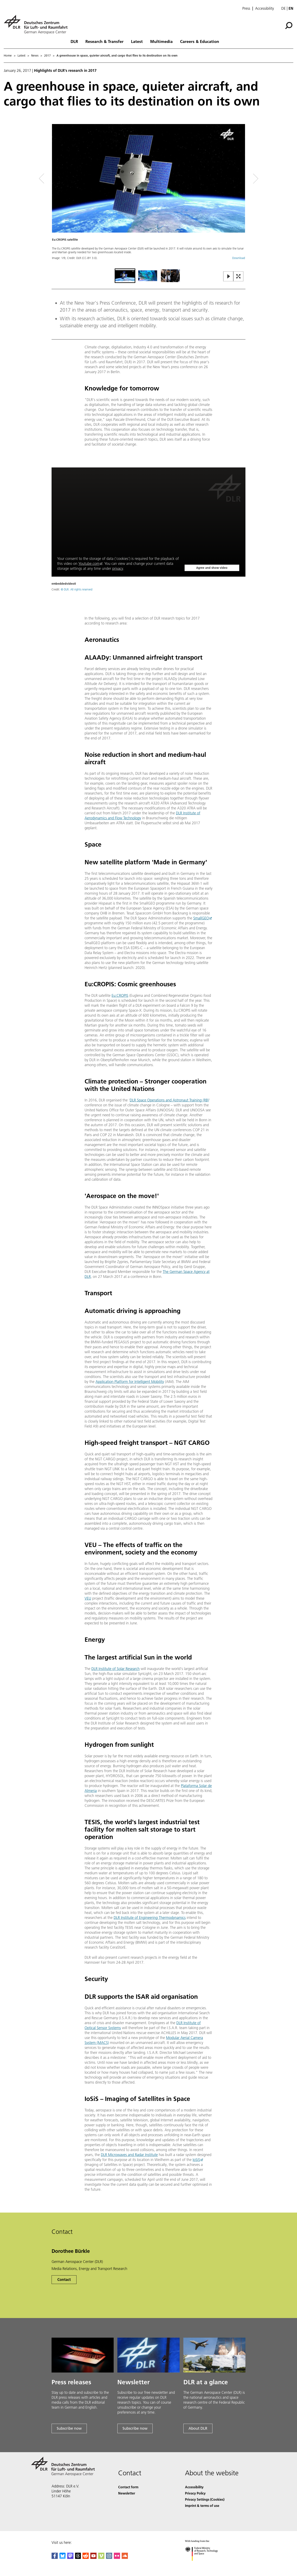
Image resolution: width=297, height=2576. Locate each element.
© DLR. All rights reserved (76, 589)
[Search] (288, 25)
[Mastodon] (70, 2557)
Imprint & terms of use (202, 2505)
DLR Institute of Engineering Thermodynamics (150, 1917)
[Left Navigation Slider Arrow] (58, 179)
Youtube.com (88, 563)
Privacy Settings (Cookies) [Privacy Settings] (204, 2499)
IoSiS (196, 2159)
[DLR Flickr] (117, 2557)
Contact (64, 2279)
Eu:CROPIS (120, 995)
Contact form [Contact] (128, 2487)
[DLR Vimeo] (101, 2557)
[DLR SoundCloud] (125, 2557)
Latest (137, 41)
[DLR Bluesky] (62, 2557)
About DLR (198, 2428)
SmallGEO (201, 918)
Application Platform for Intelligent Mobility (129, 1381)
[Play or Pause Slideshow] (228, 276)
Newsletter (126, 2493)
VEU (88, 1598)
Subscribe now (69, 2428)
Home (8, 55)
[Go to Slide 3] (170, 275)
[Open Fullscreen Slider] (238, 276)
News (34, 55)
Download (238, 258)
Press (246, 8)
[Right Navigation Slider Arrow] (241, 179)
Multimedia (161, 41)
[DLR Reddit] (85, 2557)
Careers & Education (199, 41)
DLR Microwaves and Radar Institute (129, 2154)
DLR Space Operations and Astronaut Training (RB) (169, 1100)
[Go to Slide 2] (147, 275)
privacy (117, 568)
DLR (74, 41)
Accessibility (264, 8)
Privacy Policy (195, 2493)
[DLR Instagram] (109, 2557)
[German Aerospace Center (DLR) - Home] (37, 24)
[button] (148, 195)
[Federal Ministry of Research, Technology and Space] (205, 2564)
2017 (47, 55)
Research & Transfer (104, 41)
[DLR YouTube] (93, 2557)
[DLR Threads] (78, 2557)
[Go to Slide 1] (125, 275)
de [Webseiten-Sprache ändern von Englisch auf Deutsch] (283, 8)
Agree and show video (211, 568)
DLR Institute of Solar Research (115, 1668)
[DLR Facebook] (55, 2557)
